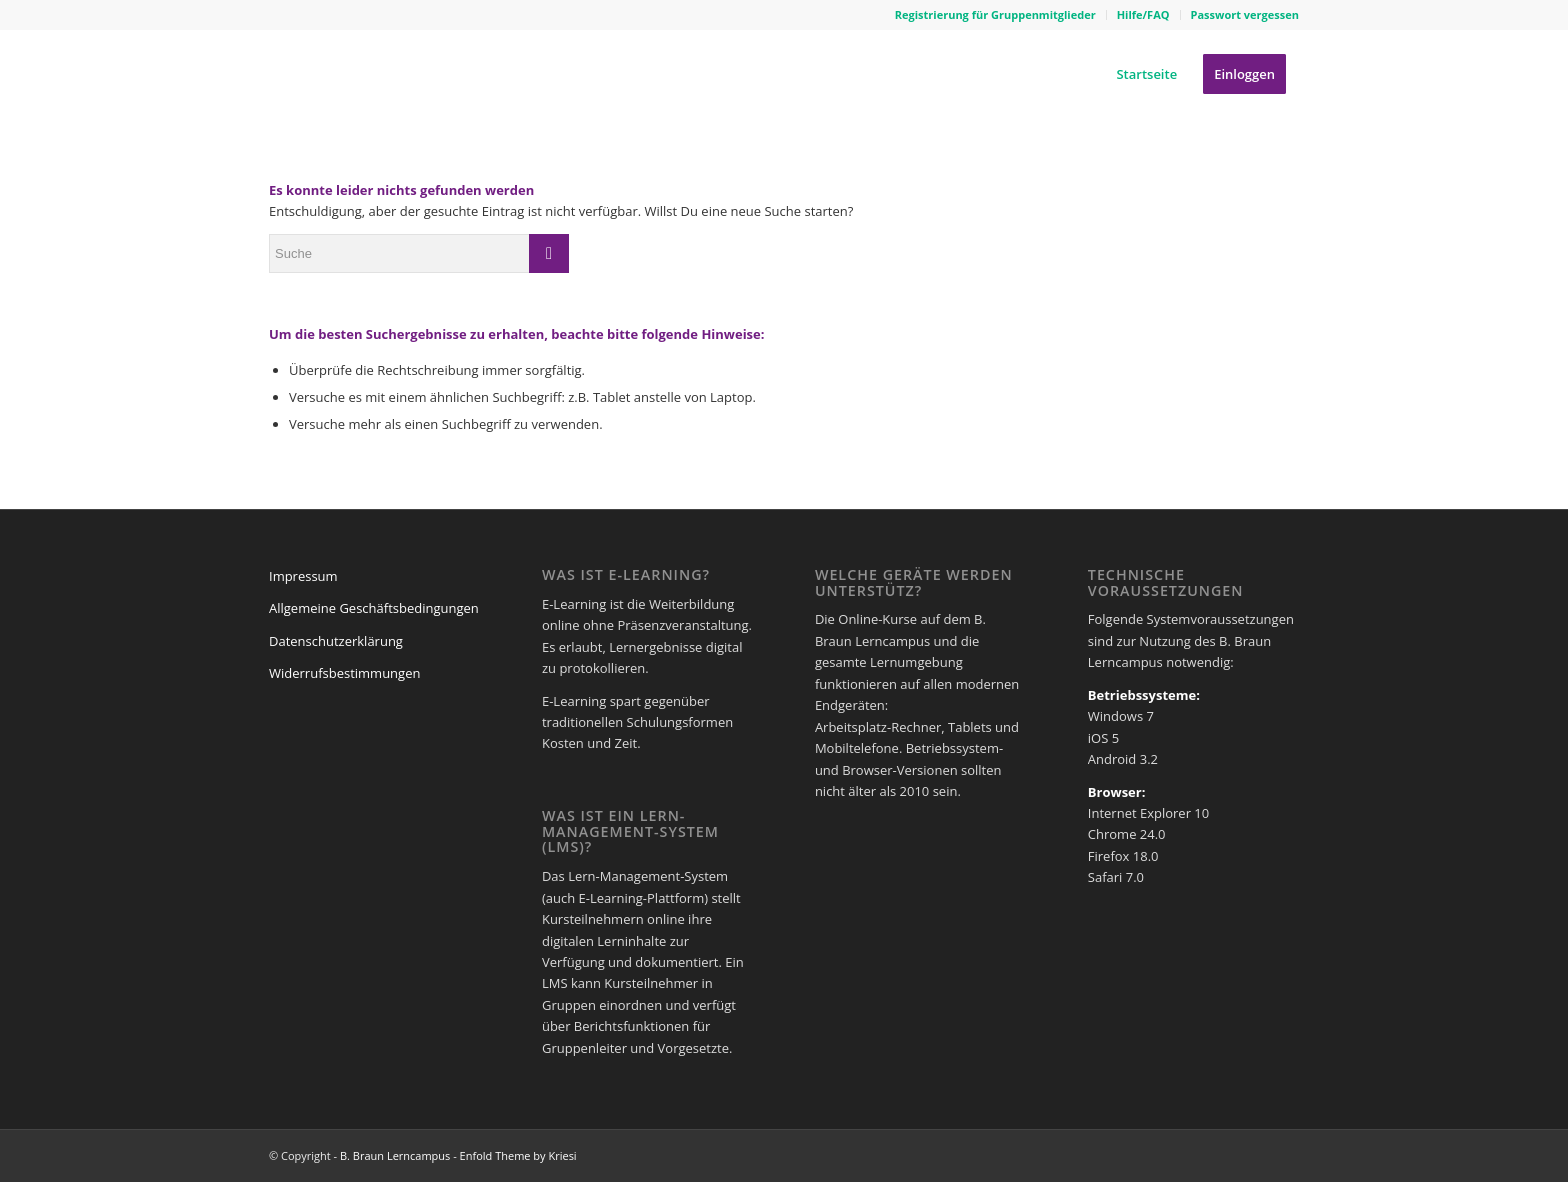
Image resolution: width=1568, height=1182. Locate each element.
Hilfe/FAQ (1143, 14)
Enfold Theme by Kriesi (518, 1155)
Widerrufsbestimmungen (344, 673)
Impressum (303, 576)
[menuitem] (996, 15)
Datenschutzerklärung (336, 641)
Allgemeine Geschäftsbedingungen (374, 608)
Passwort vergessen (1245, 14)
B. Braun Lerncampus (395, 1155)
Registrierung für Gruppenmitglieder (995, 14)
